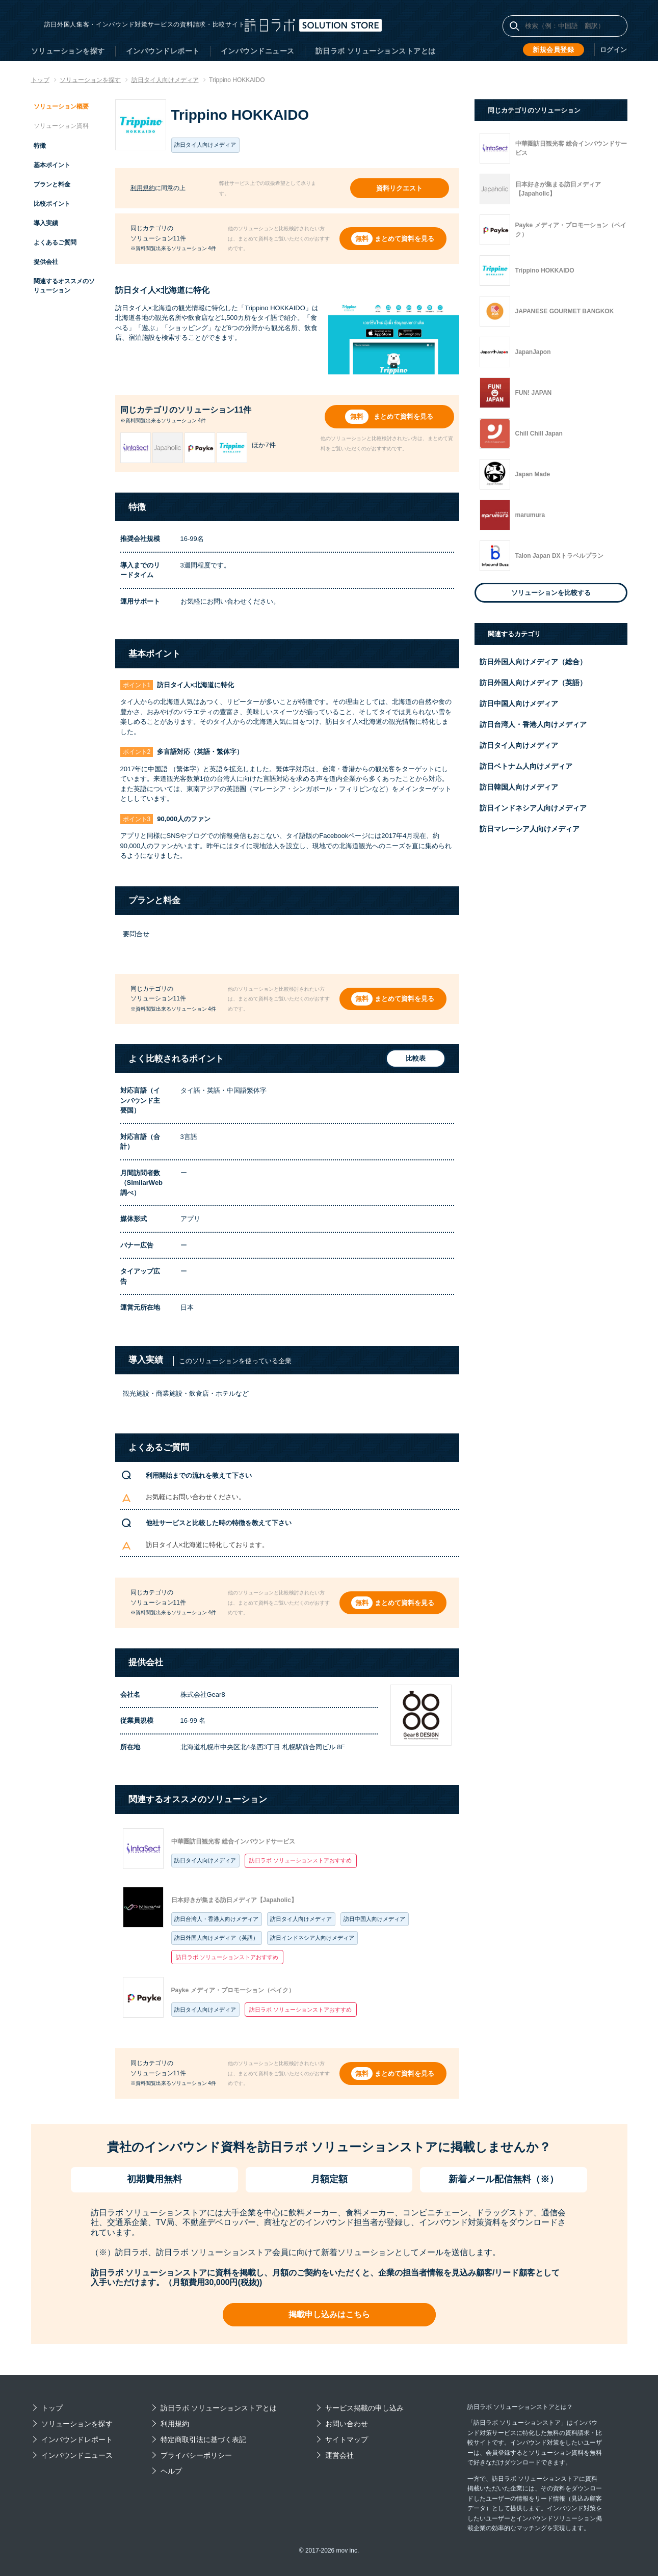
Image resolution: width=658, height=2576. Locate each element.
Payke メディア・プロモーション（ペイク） (233, 1990)
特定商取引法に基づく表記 (203, 2439)
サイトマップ (346, 2439)
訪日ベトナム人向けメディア (526, 766)
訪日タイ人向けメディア (205, 1860)
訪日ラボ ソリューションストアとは (375, 51)
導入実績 (46, 223)
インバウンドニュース (258, 51)
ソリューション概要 (61, 106)
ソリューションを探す (68, 51)
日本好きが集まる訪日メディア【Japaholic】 (234, 1900)
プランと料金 (52, 184)
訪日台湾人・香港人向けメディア (216, 1919)
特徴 (40, 145)
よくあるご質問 (55, 242)
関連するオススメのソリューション (64, 286)
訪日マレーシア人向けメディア (530, 829)
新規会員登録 (555, 49)
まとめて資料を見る (407, 238)
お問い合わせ (346, 2424)
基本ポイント (52, 165)
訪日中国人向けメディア (374, 1919)
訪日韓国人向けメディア (519, 787)
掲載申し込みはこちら (329, 2314)
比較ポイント (52, 203)
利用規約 (142, 188)
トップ (52, 2408)
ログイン (614, 49)
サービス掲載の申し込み (364, 2408)
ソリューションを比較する (551, 592)
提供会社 (46, 261)
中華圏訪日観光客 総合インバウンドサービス (233, 1841)
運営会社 (339, 2455)
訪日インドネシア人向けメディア (312, 1938)
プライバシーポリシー (196, 2455)
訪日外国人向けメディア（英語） (216, 1938)
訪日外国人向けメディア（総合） (533, 662)
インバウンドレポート (163, 51)
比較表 (409, 1059)
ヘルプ (171, 2471)
